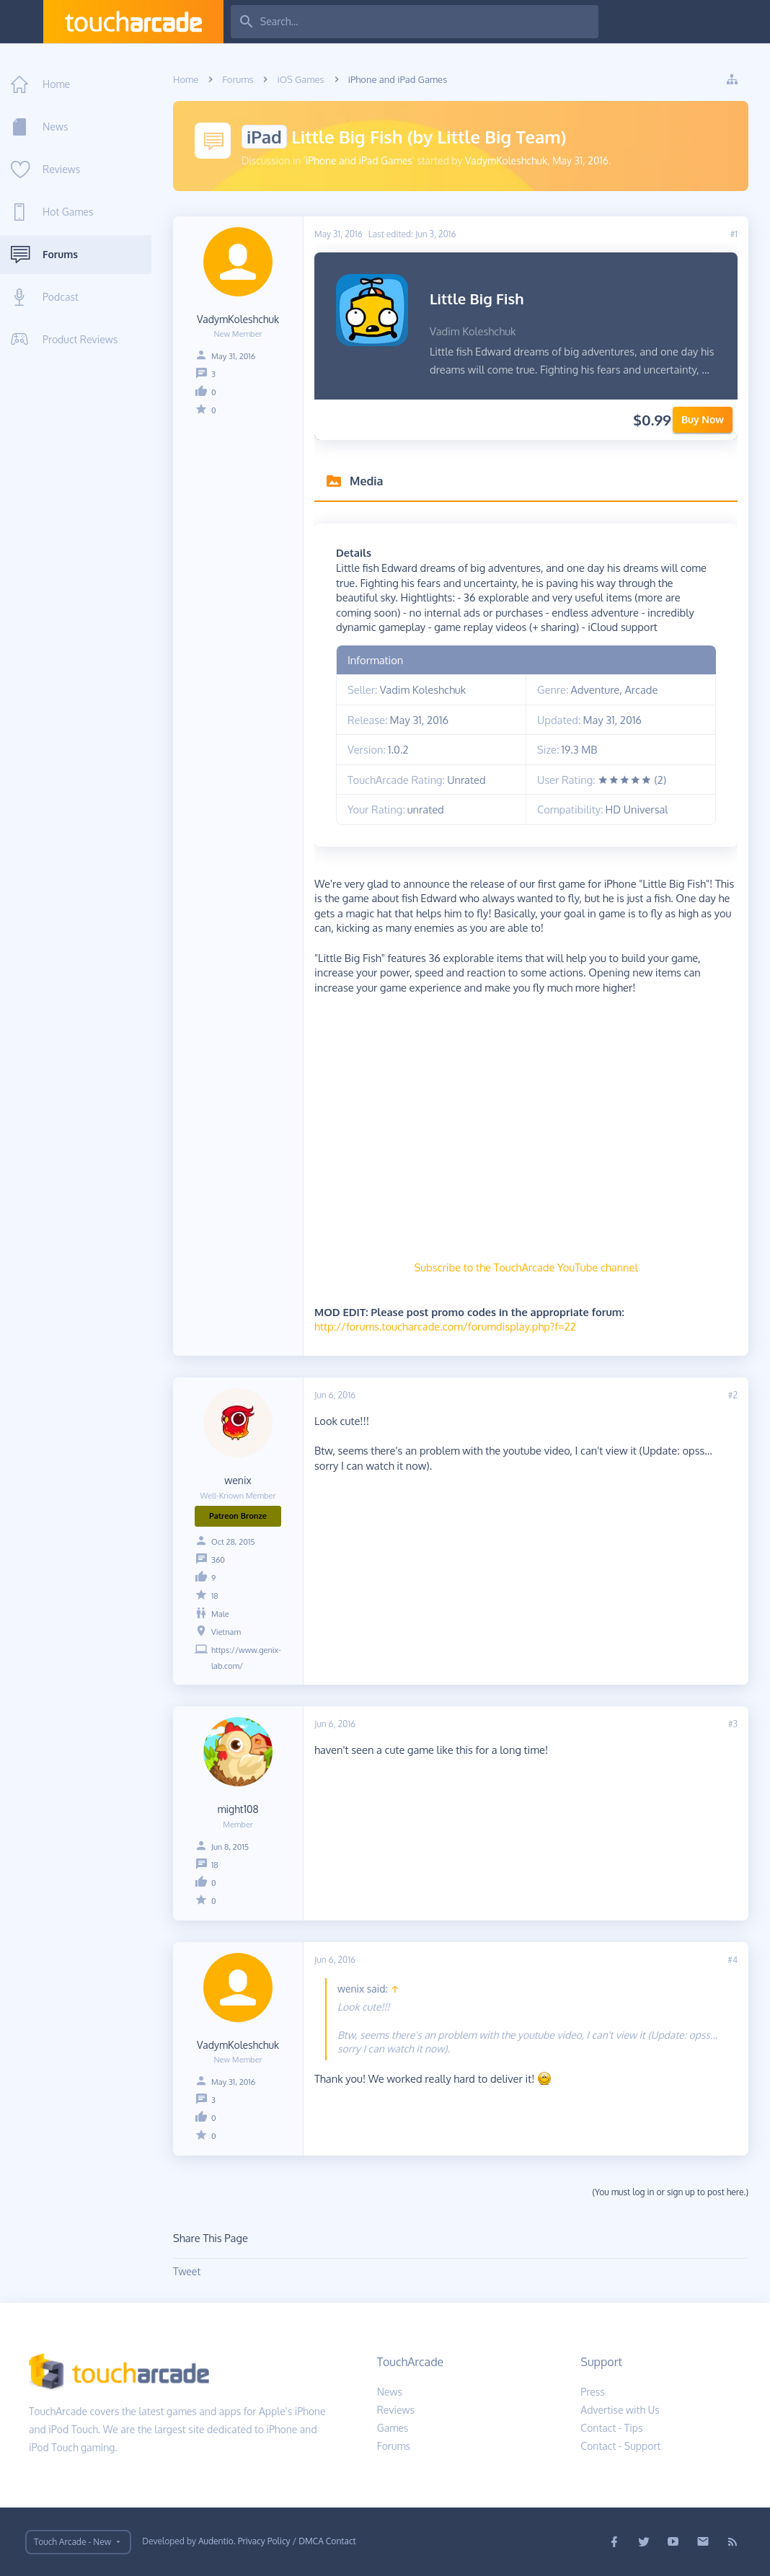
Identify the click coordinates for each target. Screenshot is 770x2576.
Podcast (61, 297)
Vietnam (226, 1632)
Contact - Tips (611, 2428)
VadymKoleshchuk (506, 160)
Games (393, 2428)
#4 (732, 1959)
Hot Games (68, 212)
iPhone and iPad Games (359, 160)
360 (218, 1560)
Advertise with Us (620, 2410)
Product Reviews (80, 339)
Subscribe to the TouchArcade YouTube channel (525, 1267)
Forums (60, 254)
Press (592, 2392)
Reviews (61, 169)
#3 (733, 1724)
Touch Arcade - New (72, 2541)
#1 (734, 234)
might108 (237, 1809)
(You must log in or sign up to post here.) (670, 2192)
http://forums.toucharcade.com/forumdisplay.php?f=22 (445, 1326)
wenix (237, 1480)
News (55, 126)
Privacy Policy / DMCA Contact (297, 2541)
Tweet (186, 2271)
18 (214, 1596)
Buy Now (702, 419)
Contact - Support (620, 2446)
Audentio (216, 2541)
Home (56, 84)
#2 (733, 1395)
